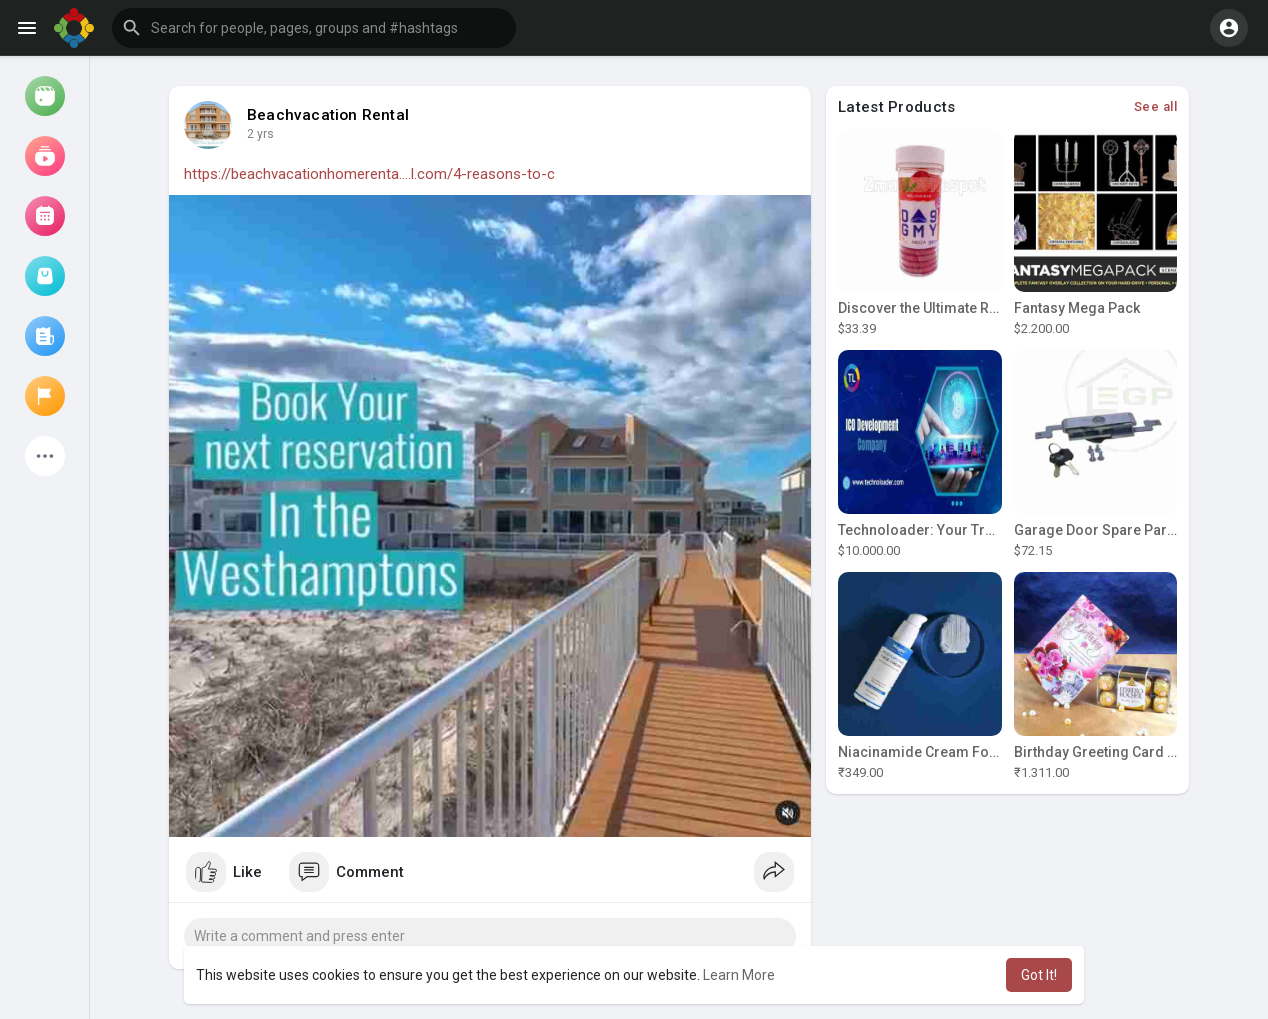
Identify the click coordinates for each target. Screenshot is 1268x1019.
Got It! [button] (1039, 975)
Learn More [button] (739, 975)
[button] (314, 28)
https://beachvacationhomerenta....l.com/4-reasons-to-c (369, 174)
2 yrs (260, 134)
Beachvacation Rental (328, 115)
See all (1156, 106)
